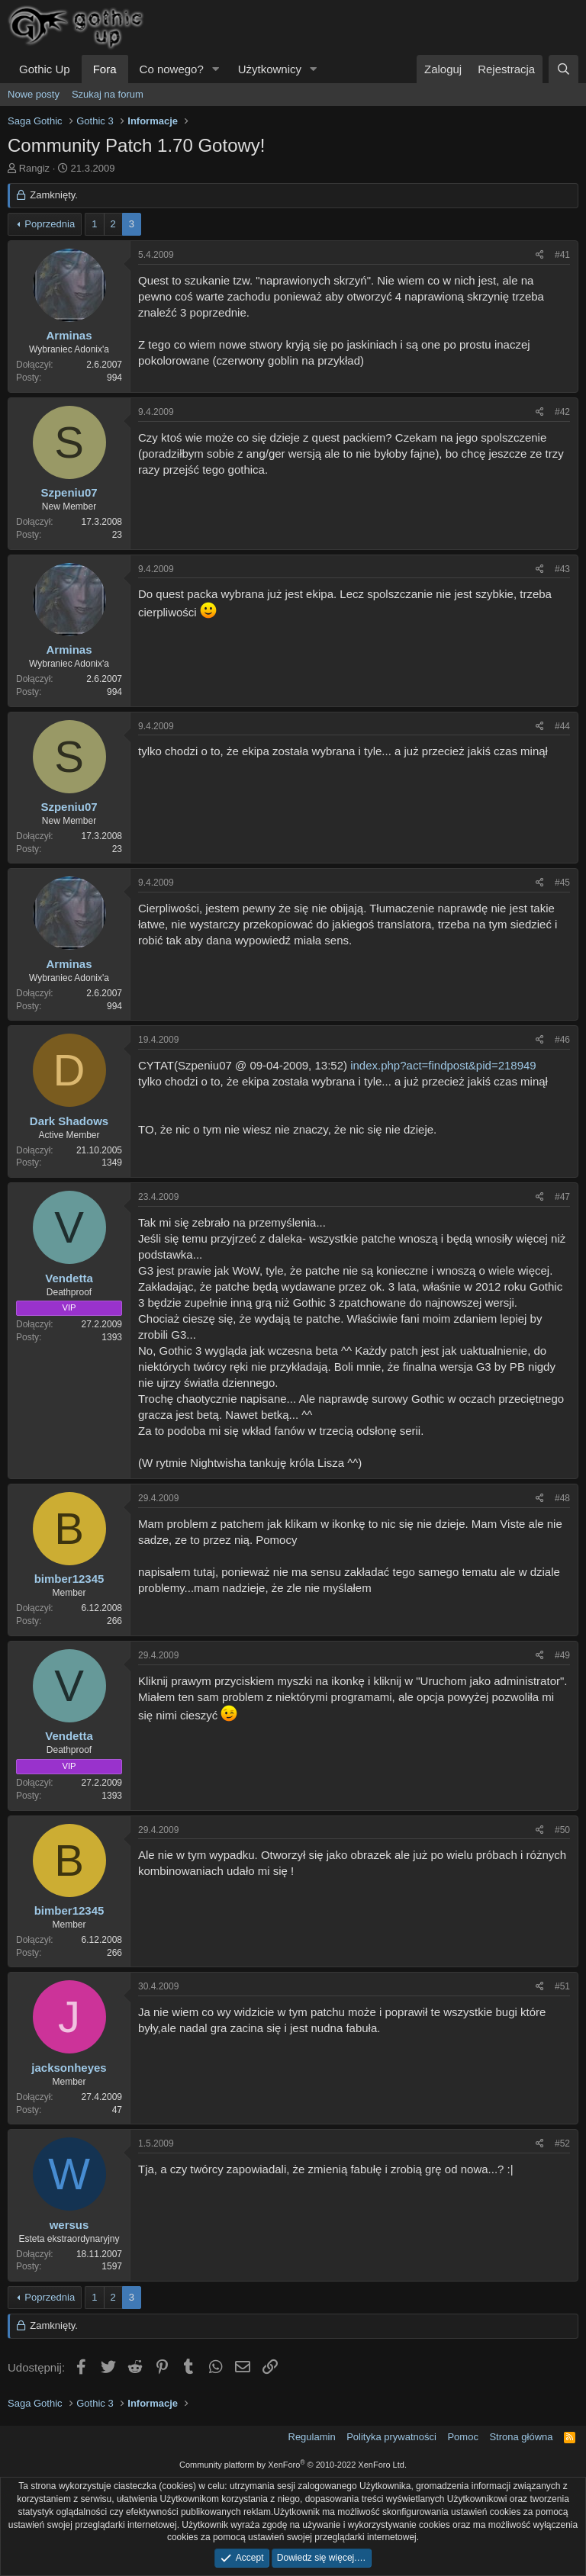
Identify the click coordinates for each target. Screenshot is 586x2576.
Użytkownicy (269, 69)
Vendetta (69, 1278)
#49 (562, 1655)
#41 (562, 254)
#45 (562, 882)
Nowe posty (34, 94)
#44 (562, 726)
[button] (216, 69)
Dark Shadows (69, 1120)
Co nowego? (172, 69)
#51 (562, 1986)
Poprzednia (49, 224)
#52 (562, 2143)
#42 (562, 412)
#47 (562, 1197)
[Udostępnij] (539, 255)
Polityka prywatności (391, 2437)
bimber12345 (69, 1578)
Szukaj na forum (107, 94)
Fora (105, 69)
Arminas (69, 335)
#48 (562, 1498)
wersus (69, 2224)
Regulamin (312, 2437)
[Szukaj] (563, 69)
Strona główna (520, 2437)
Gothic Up (44, 69)
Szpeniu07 (68, 492)
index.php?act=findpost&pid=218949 (443, 1065)
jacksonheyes (68, 2067)
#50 (562, 1830)
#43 (562, 569)
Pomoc (462, 2437)
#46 (562, 1039)
